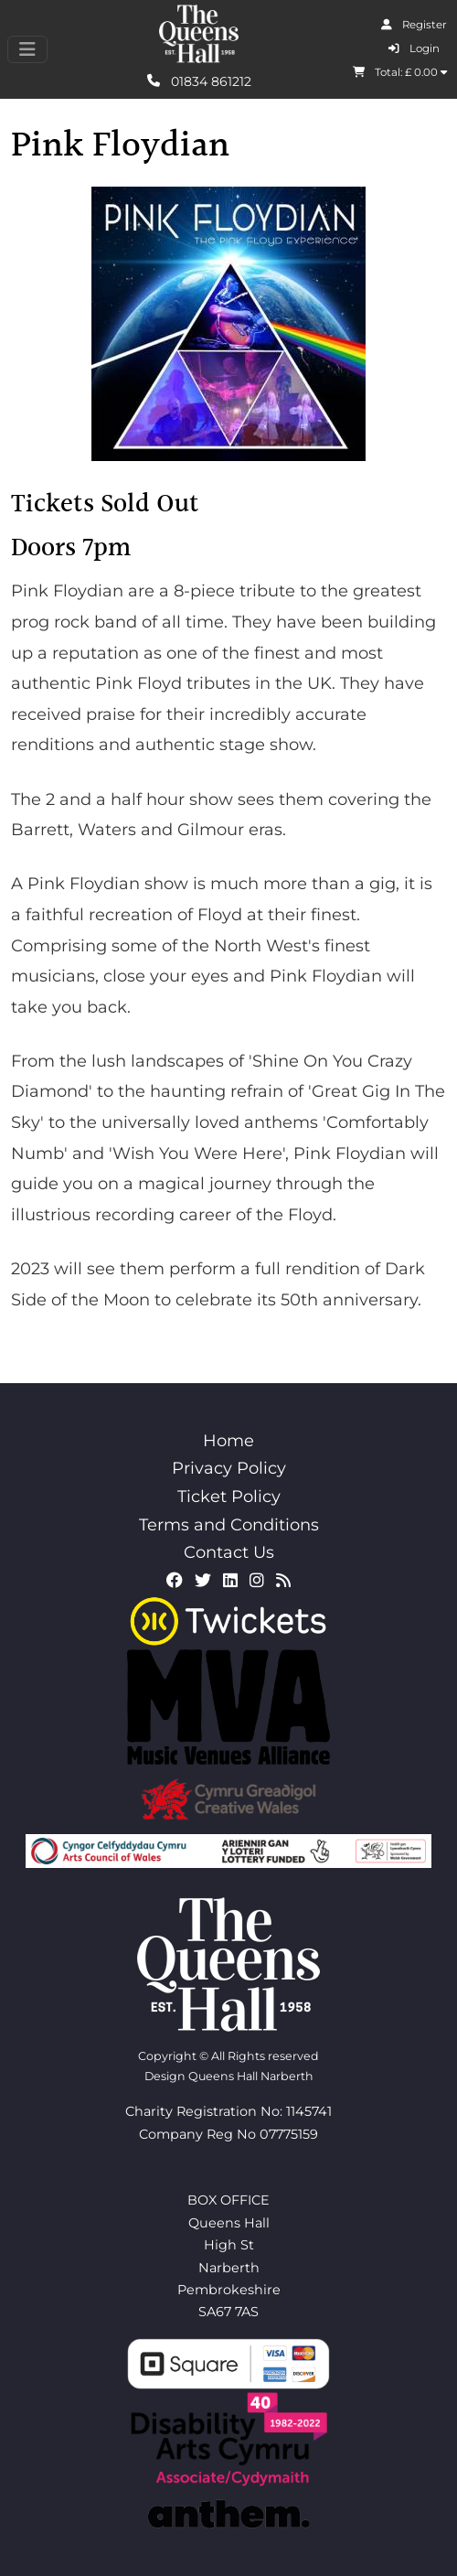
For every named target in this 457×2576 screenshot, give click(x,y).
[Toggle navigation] (27, 49)
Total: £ (400, 72)
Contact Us (229, 1552)
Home (228, 1441)
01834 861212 (199, 80)
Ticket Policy (229, 1497)
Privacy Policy (229, 1468)
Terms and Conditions (229, 1525)
